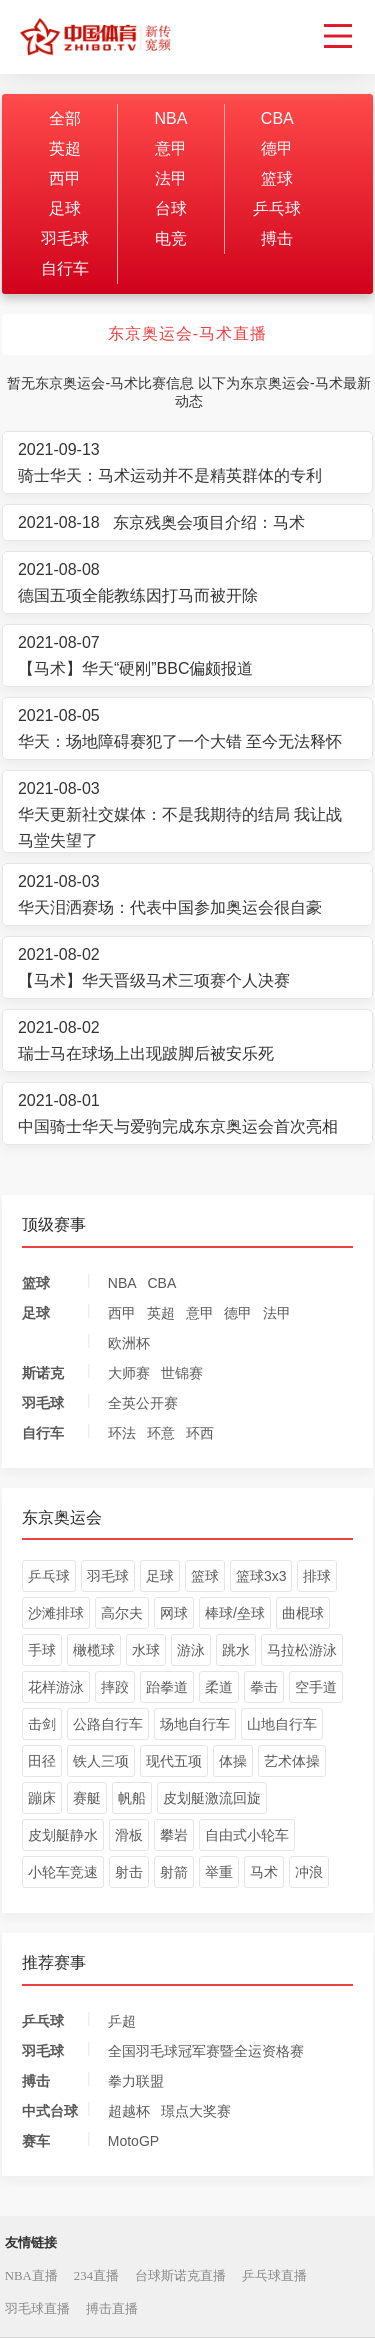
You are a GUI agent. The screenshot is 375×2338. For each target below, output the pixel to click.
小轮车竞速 (63, 1872)
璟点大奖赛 (196, 2111)
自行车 (65, 268)
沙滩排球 (56, 1613)
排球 (317, 1576)
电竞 (171, 238)
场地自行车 (195, 1724)
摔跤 (115, 1687)
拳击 (264, 1687)
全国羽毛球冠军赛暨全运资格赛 (206, 2051)
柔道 (219, 1687)
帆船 (132, 1798)
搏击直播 (112, 2309)
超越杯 (129, 2111)
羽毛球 (65, 238)
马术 (264, 1872)
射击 (129, 1872)
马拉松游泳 (302, 1650)
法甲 (171, 178)
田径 (42, 1761)
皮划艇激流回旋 (212, 1798)
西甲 (65, 178)
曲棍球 (303, 1613)
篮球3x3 (261, 1576)
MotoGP (133, 2141)
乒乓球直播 (274, 2276)
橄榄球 (94, 1650)
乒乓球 (277, 208)
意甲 (171, 148)
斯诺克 (43, 1373)
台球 (171, 208)
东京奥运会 (62, 1517)
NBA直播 (31, 2276)
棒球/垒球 (235, 1613)
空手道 (316, 1687)
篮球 (277, 178)
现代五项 (174, 1761)
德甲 (277, 148)
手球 (42, 1650)
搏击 (277, 238)
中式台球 (50, 2111)
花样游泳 (56, 1687)
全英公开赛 (143, 1403)
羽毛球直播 (37, 2309)
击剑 (42, 1724)
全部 (65, 118)
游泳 (191, 1650)
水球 (146, 1650)
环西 (200, 1433)
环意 (161, 1433)
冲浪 (309, 1872)
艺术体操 (292, 1761)
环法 (122, 1433)
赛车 (36, 2141)
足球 (65, 208)
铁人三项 (101, 1761)
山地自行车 (282, 1724)
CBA (277, 118)
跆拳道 (167, 1687)
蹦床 (42, 1798)
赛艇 (87, 1798)
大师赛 (129, 1373)
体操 (233, 1761)
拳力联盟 (136, 2081)
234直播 (96, 2276)
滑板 (129, 1835)
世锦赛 (182, 1373)
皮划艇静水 (63, 1835)
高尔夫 (122, 1613)
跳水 (236, 1650)
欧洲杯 (129, 1343)
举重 (219, 1872)
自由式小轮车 (247, 1835)
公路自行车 (108, 1724)
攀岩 (174, 1835)
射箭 (174, 1872)
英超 (65, 148)
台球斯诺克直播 (180, 2276)
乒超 (122, 2021)
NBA (170, 118)
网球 (174, 1613)
